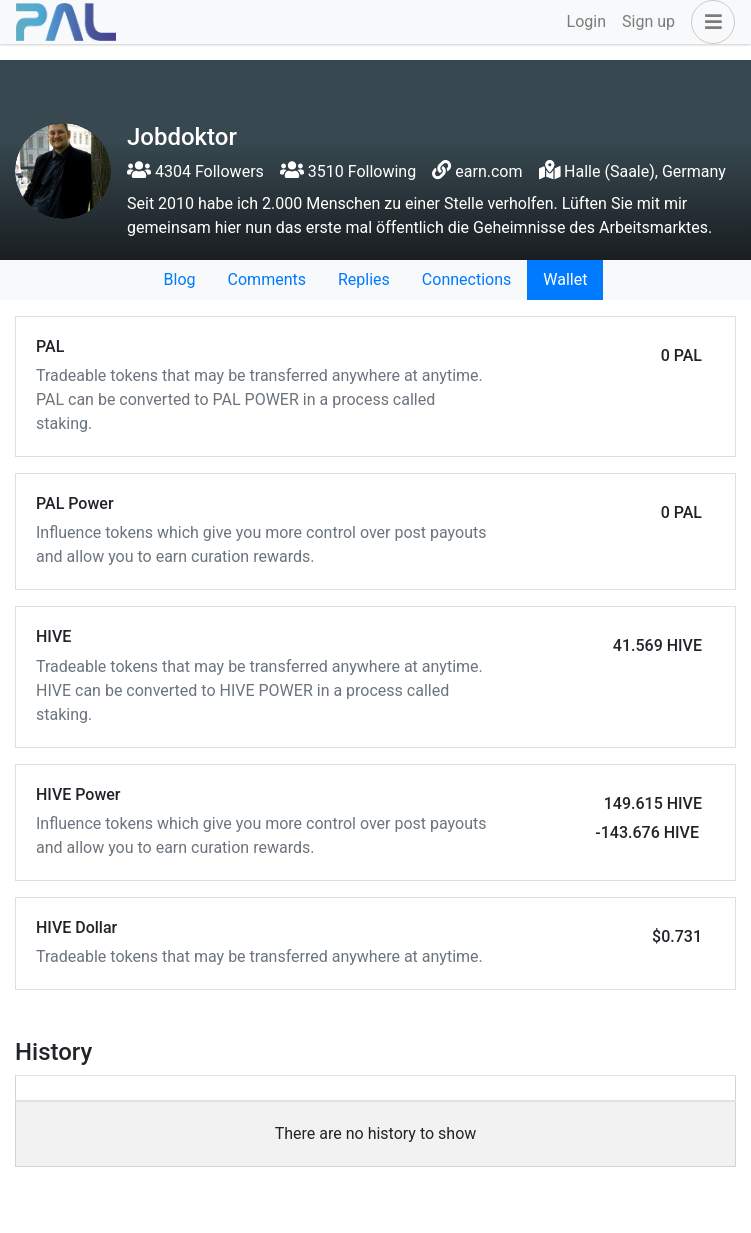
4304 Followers (195, 171)
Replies (364, 279)
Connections (466, 279)
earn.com (488, 171)
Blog (180, 279)
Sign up (648, 21)
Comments (267, 279)
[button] (709, 22)
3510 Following (348, 171)
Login (586, 21)
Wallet (565, 279)
